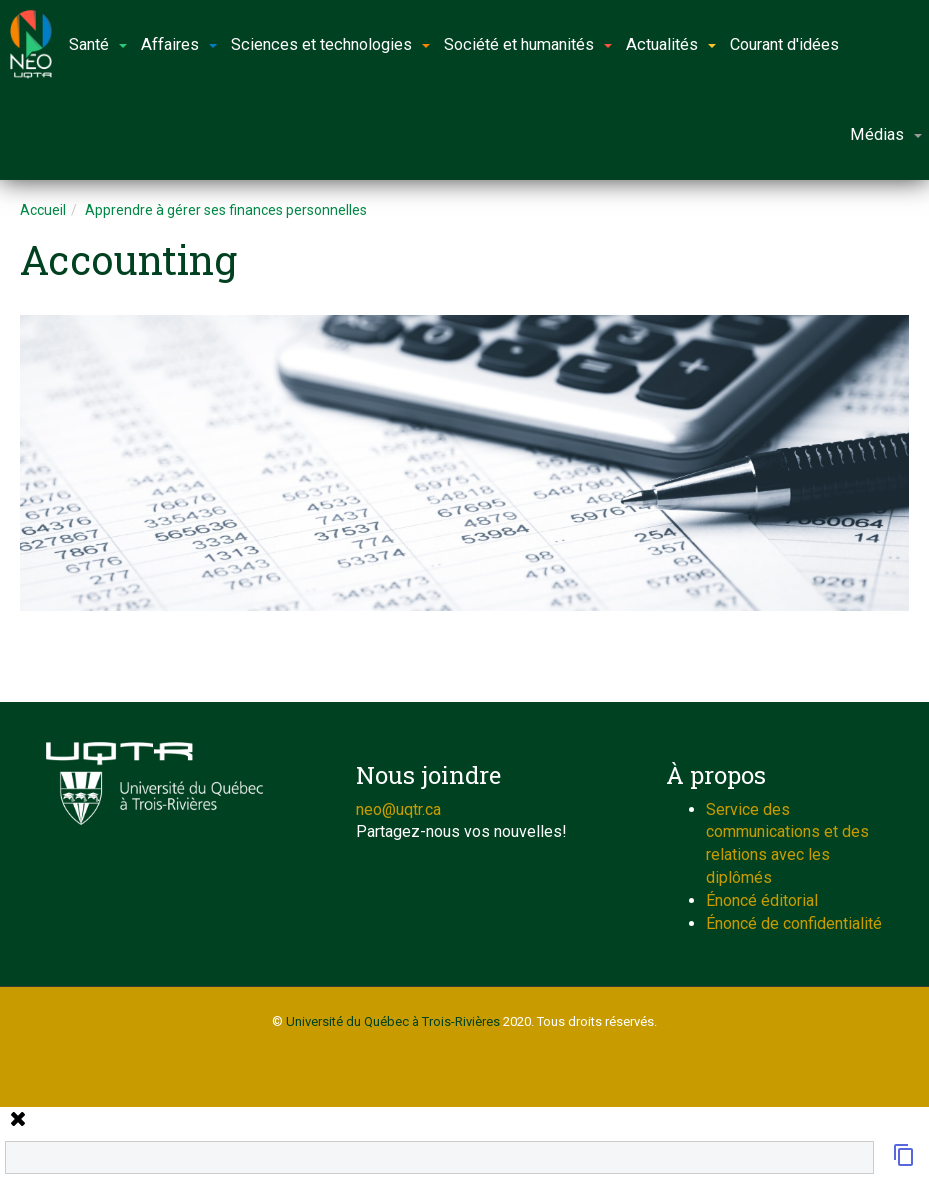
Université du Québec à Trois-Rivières (393, 1021)
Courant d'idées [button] (784, 44)
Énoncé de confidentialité (794, 923)
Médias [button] (886, 134)
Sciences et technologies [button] (330, 44)
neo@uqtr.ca (398, 809)
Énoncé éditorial (762, 900)
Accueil (43, 210)
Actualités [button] (671, 44)
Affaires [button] (179, 44)
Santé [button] (98, 44)
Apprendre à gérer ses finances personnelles (226, 210)
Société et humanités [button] (528, 44)
